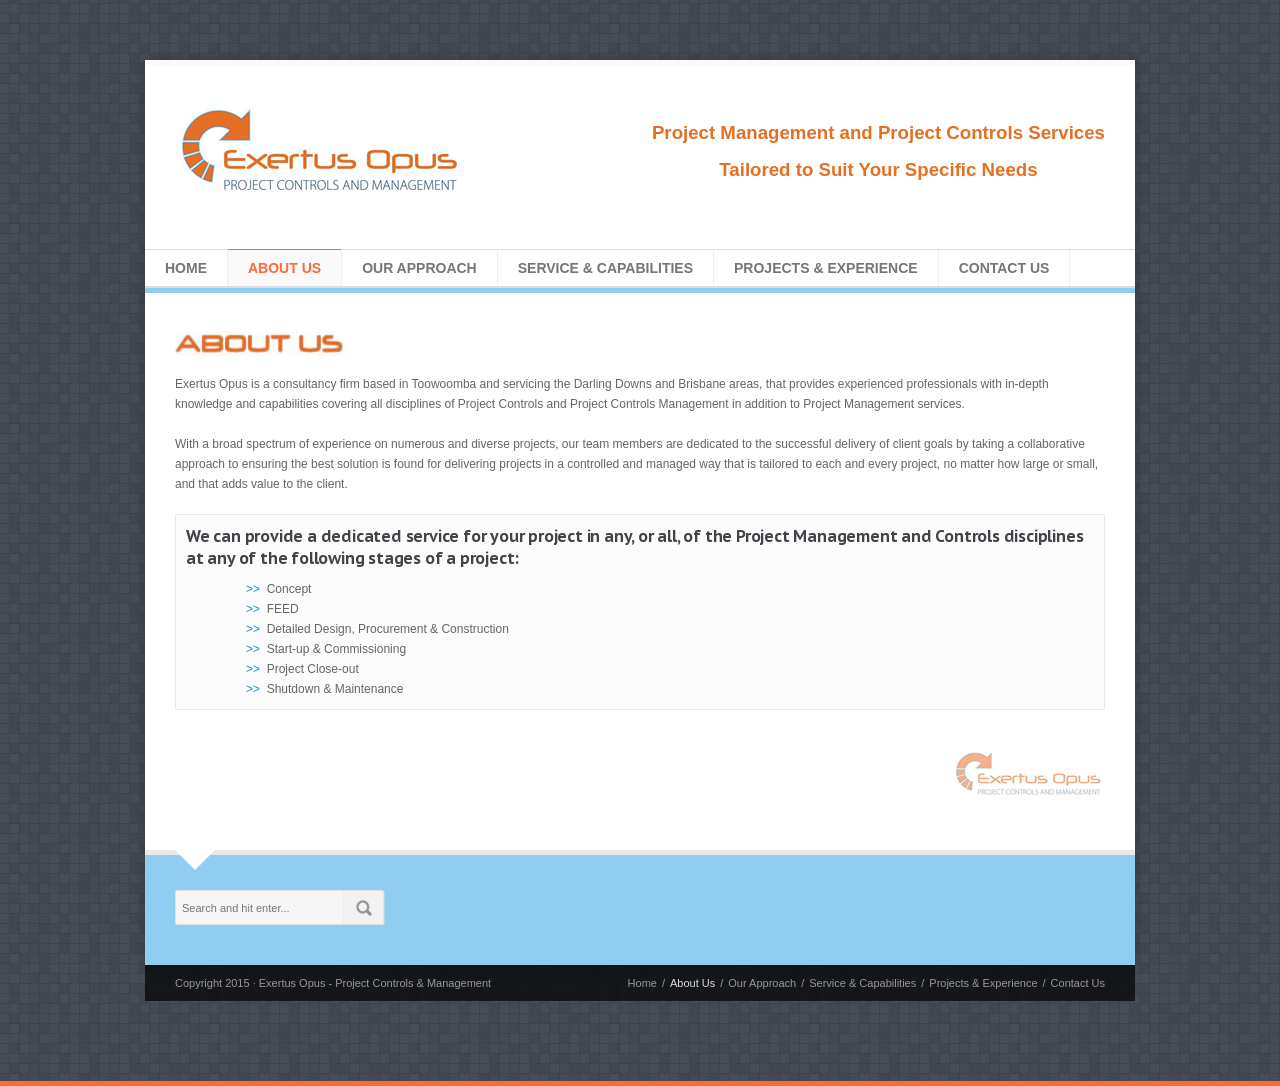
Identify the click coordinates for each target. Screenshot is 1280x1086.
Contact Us (1004, 268)
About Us (284, 268)
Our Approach (419, 268)
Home (186, 268)
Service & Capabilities (605, 268)
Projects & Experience (826, 268)
